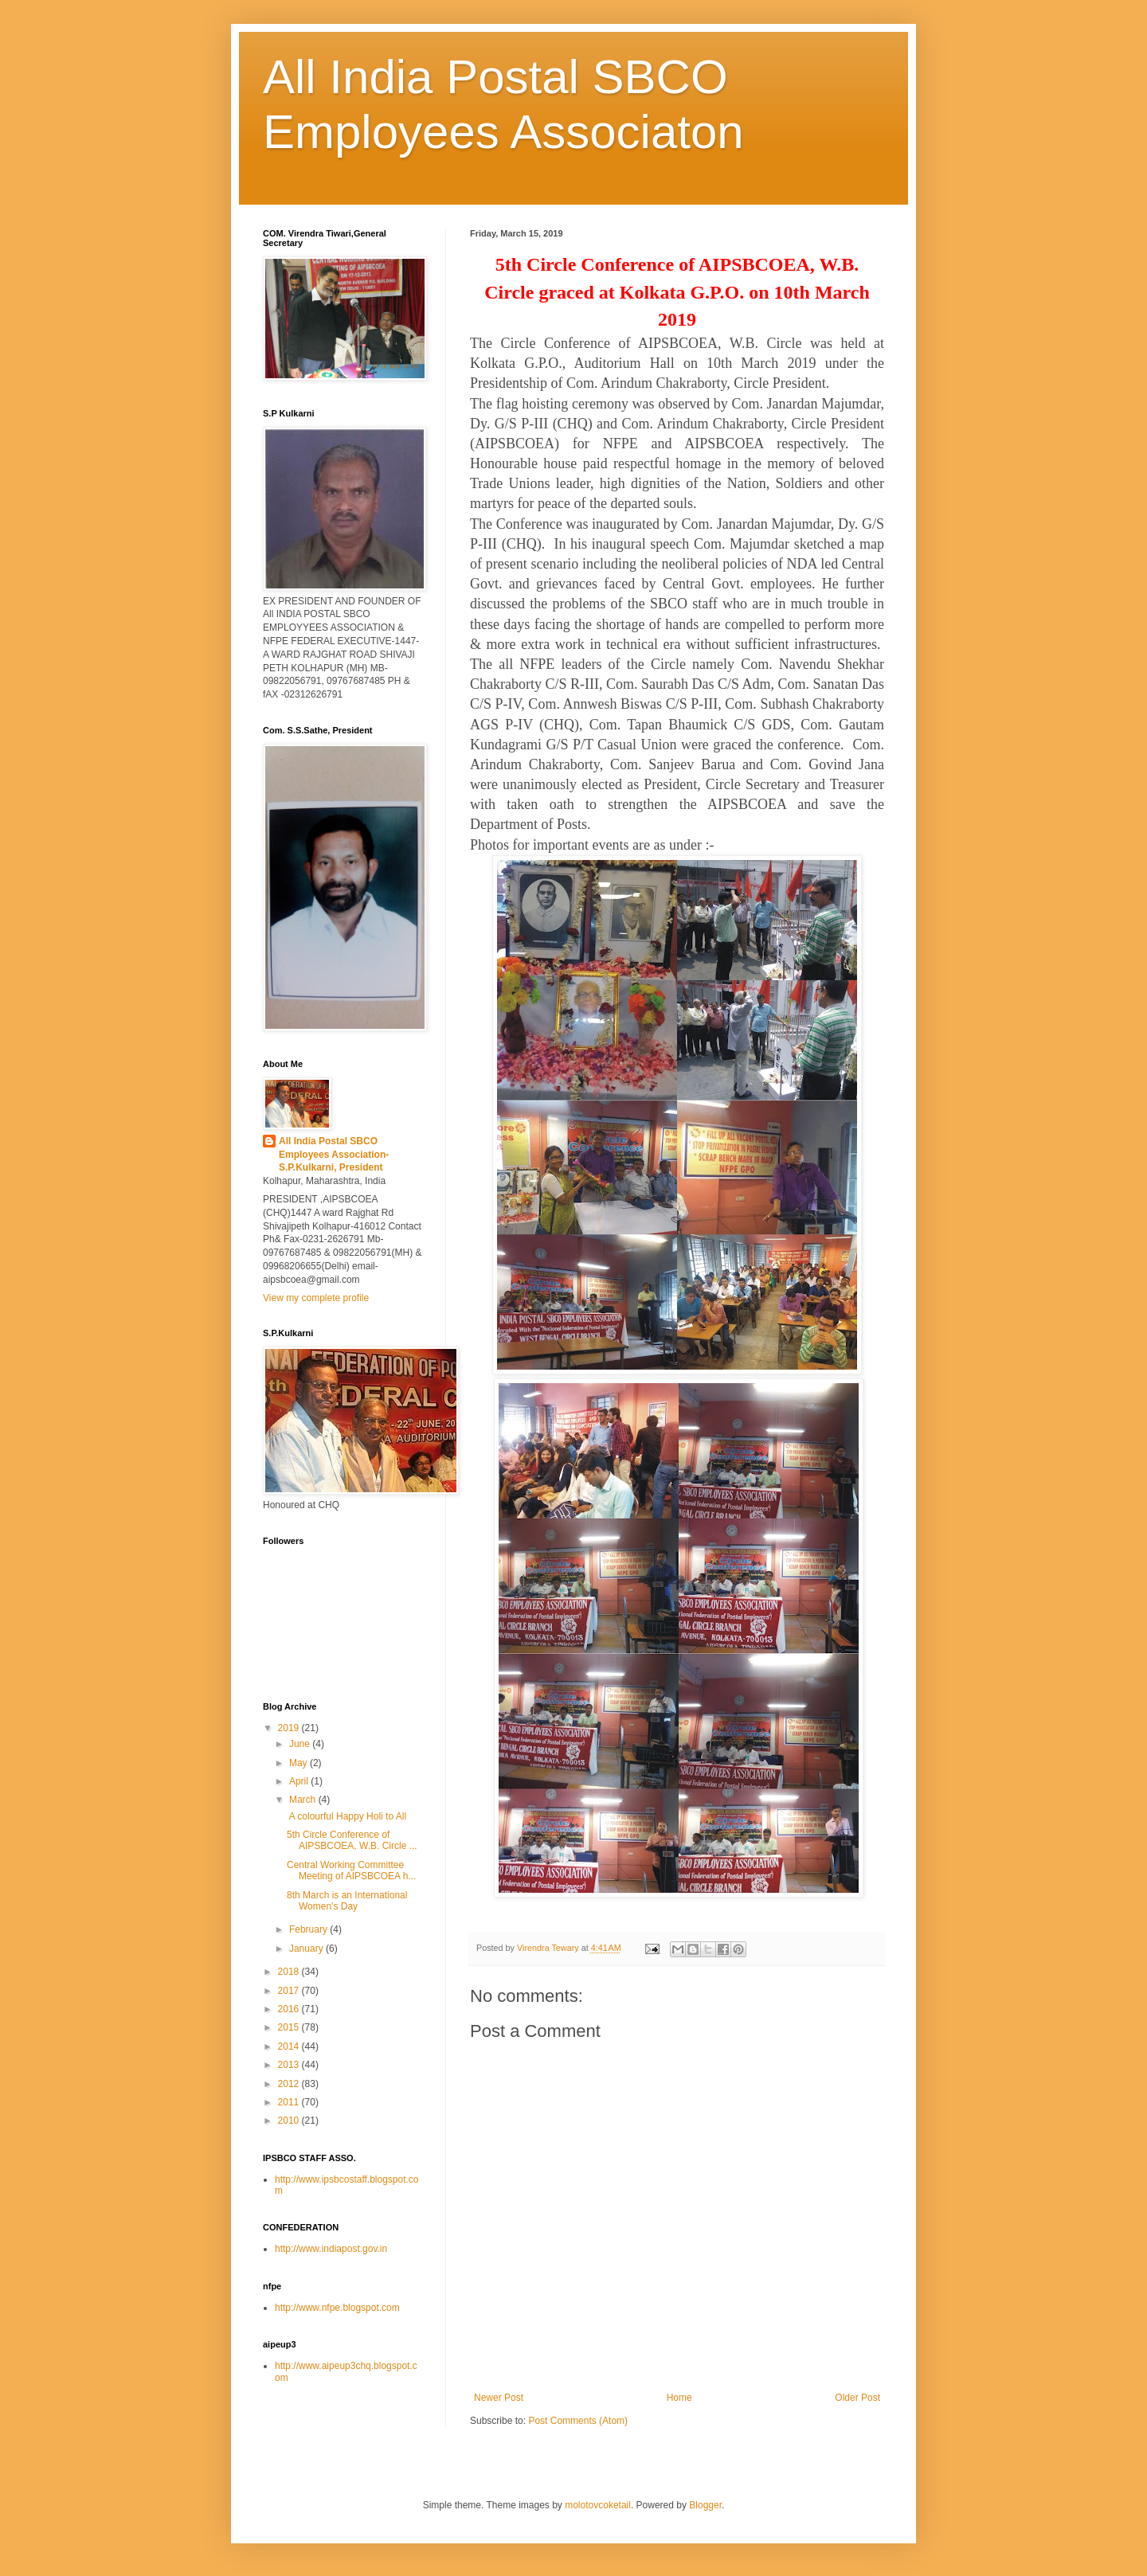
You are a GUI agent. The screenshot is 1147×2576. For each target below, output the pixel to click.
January (307, 1948)
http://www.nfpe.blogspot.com (337, 2307)
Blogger (705, 2505)
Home (679, 2397)
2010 (290, 2120)
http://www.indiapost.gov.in (331, 2248)
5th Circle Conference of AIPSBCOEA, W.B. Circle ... (352, 1840)
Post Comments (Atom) (578, 2420)
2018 (290, 1971)
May (299, 1763)
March (304, 1799)
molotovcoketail (598, 2505)
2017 (290, 1990)
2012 (290, 2083)
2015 (290, 2027)
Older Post (857, 2397)
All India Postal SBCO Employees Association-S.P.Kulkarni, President (334, 1155)
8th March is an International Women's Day (347, 1901)
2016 (290, 2009)
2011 (290, 2102)
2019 (290, 1728)
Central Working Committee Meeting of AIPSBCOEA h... (351, 1870)
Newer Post (498, 2397)
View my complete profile (316, 1298)
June (300, 1743)
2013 (290, 2064)
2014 (290, 2046)
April (300, 1781)
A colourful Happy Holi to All (346, 1816)
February (309, 1929)
